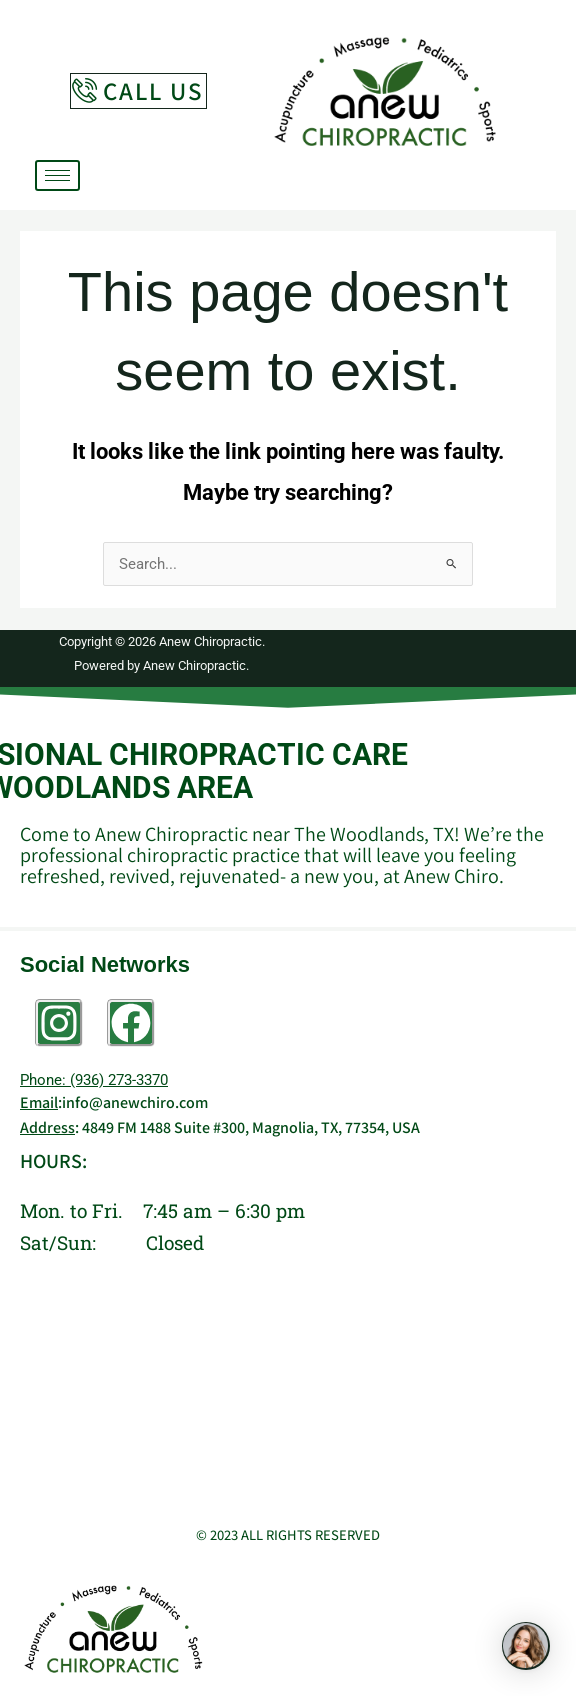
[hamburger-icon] (57, 175)
